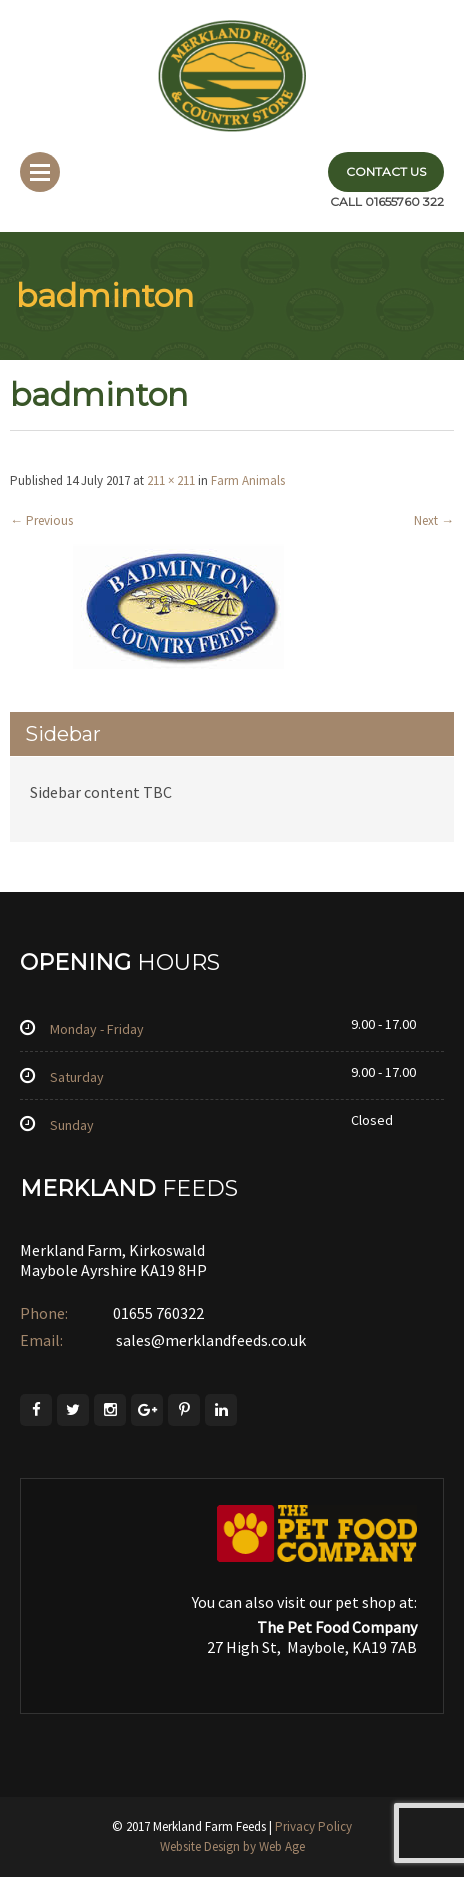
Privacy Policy (313, 1826)
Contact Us (386, 171)
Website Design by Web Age (232, 1846)
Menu (40, 172)
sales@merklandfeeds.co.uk (209, 1340)
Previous (41, 520)
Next (434, 520)
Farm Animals (248, 480)
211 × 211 (171, 480)
